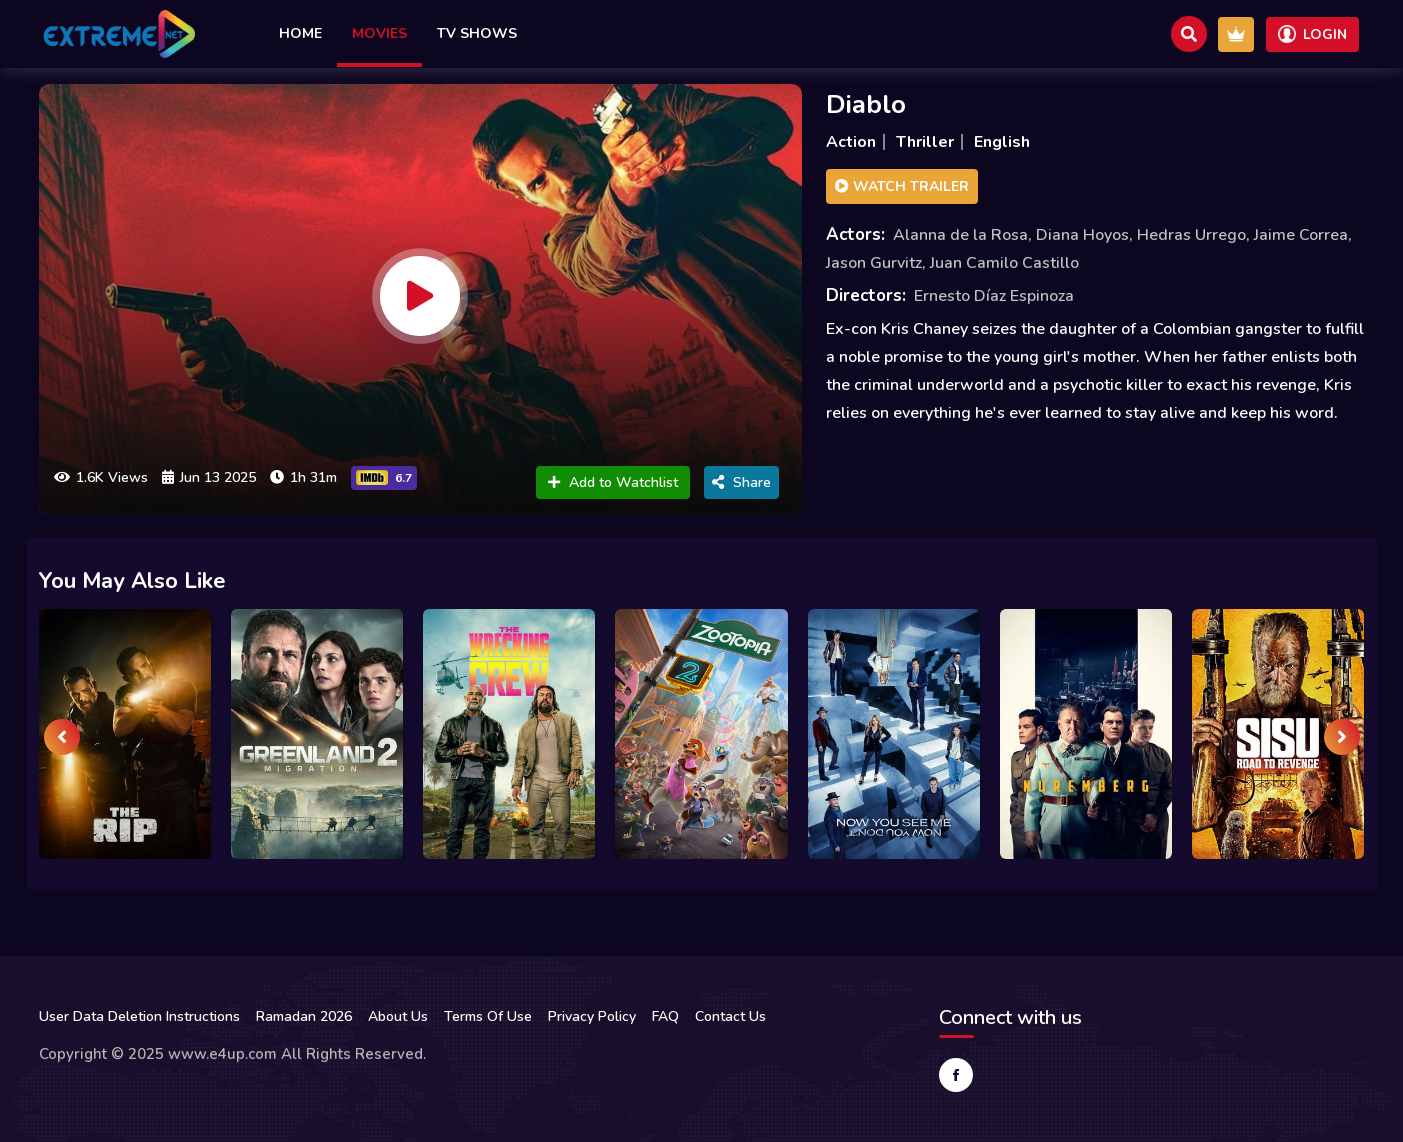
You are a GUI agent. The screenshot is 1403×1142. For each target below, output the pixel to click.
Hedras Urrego (1191, 235)
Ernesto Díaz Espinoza (994, 296)
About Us (398, 1016)
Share (741, 482)
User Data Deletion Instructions (139, 1016)
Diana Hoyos (1082, 235)
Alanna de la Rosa (960, 235)
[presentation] (62, 737)
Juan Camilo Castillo (1004, 263)
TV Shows (477, 33)
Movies (379, 33)
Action (851, 142)
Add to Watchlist (613, 482)
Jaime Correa (1301, 235)
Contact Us (730, 1016)
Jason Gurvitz (874, 263)
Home (300, 33)
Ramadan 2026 (304, 1016)
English (1002, 142)
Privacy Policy (592, 1016)
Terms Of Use (488, 1016)
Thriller (925, 142)
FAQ (665, 1016)
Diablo (866, 104)
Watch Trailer (902, 186)
